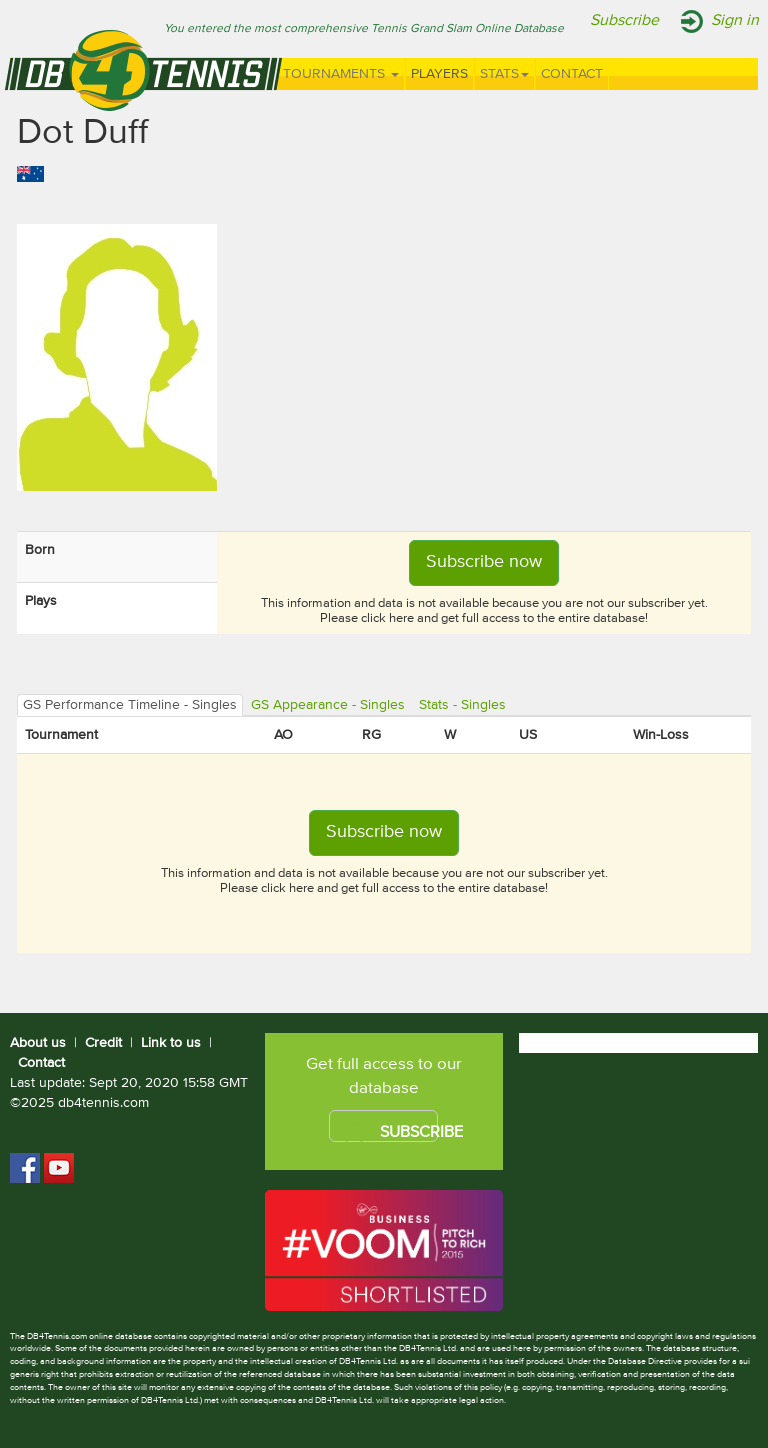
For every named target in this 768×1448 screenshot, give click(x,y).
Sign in (735, 21)
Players (439, 74)
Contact (572, 74)
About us (38, 1043)
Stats (504, 74)
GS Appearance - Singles (328, 705)
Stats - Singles (462, 705)
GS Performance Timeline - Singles (130, 705)
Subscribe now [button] (484, 562)
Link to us (171, 1043)
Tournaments (341, 74)
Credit (103, 1043)
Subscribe (624, 21)
